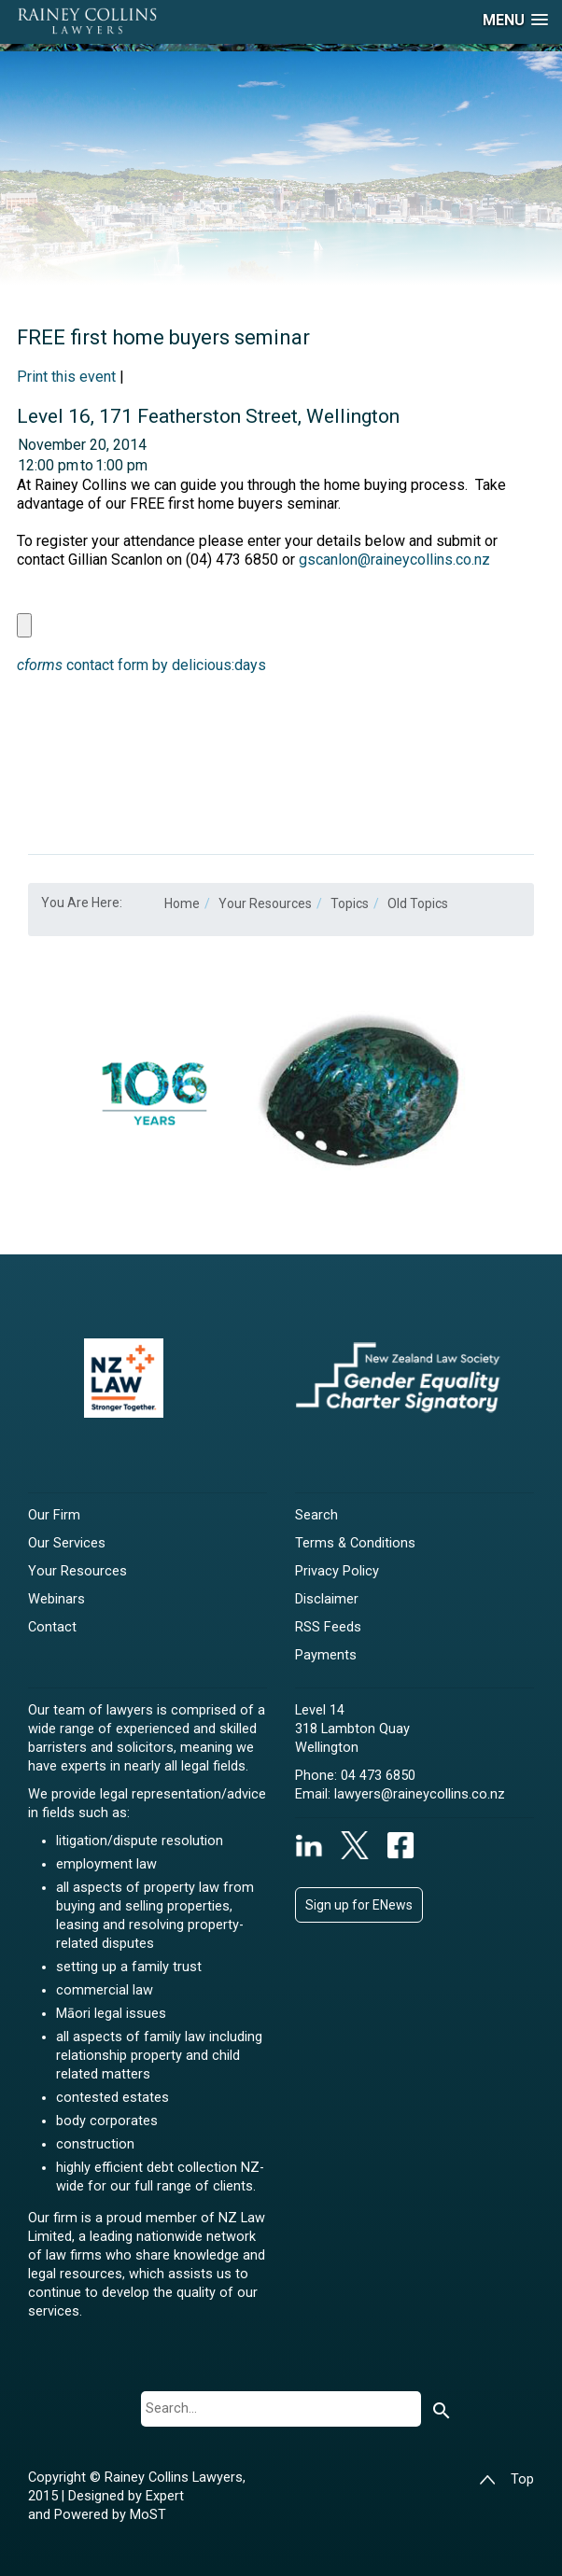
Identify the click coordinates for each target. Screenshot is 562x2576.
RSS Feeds (328, 1627)
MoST (148, 2515)
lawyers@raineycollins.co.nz (419, 1794)
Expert (165, 2496)
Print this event (66, 376)
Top (506, 2479)
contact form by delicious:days (141, 665)
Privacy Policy (337, 1571)
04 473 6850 (378, 1776)
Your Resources (77, 1571)
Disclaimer (326, 1599)
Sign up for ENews (359, 1904)
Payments (326, 1655)
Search (316, 1515)
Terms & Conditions (355, 1543)
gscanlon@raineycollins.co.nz (394, 559)
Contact (52, 1627)
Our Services (66, 1543)
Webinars (56, 1599)
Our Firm (54, 1515)
